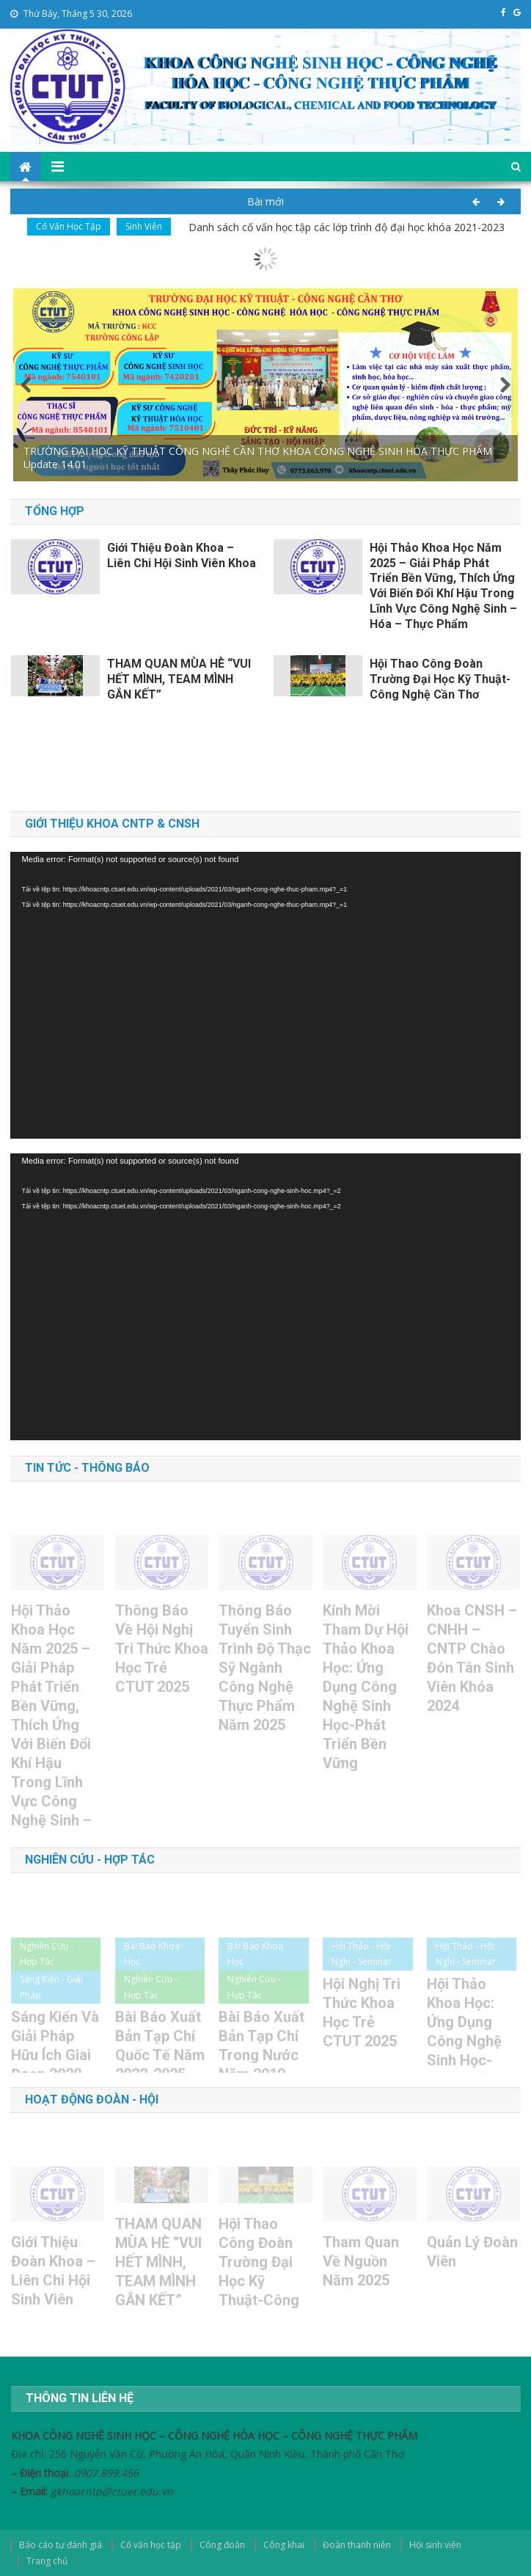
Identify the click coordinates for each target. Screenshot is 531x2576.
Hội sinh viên (435, 2545)
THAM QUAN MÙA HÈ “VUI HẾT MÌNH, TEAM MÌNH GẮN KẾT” (179, 679)
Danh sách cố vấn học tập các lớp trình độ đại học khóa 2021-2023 (346, 227)
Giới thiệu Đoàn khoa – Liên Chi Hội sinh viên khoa (181, 555)
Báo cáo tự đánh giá (60, 2545)
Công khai (283, 2545)
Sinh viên (143, 226)
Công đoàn (222, 2545)
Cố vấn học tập (68, 226)
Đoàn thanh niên (357, 2545)
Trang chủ (46, 2561)
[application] (265, 995)
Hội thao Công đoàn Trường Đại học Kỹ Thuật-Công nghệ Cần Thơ (440, 679)
